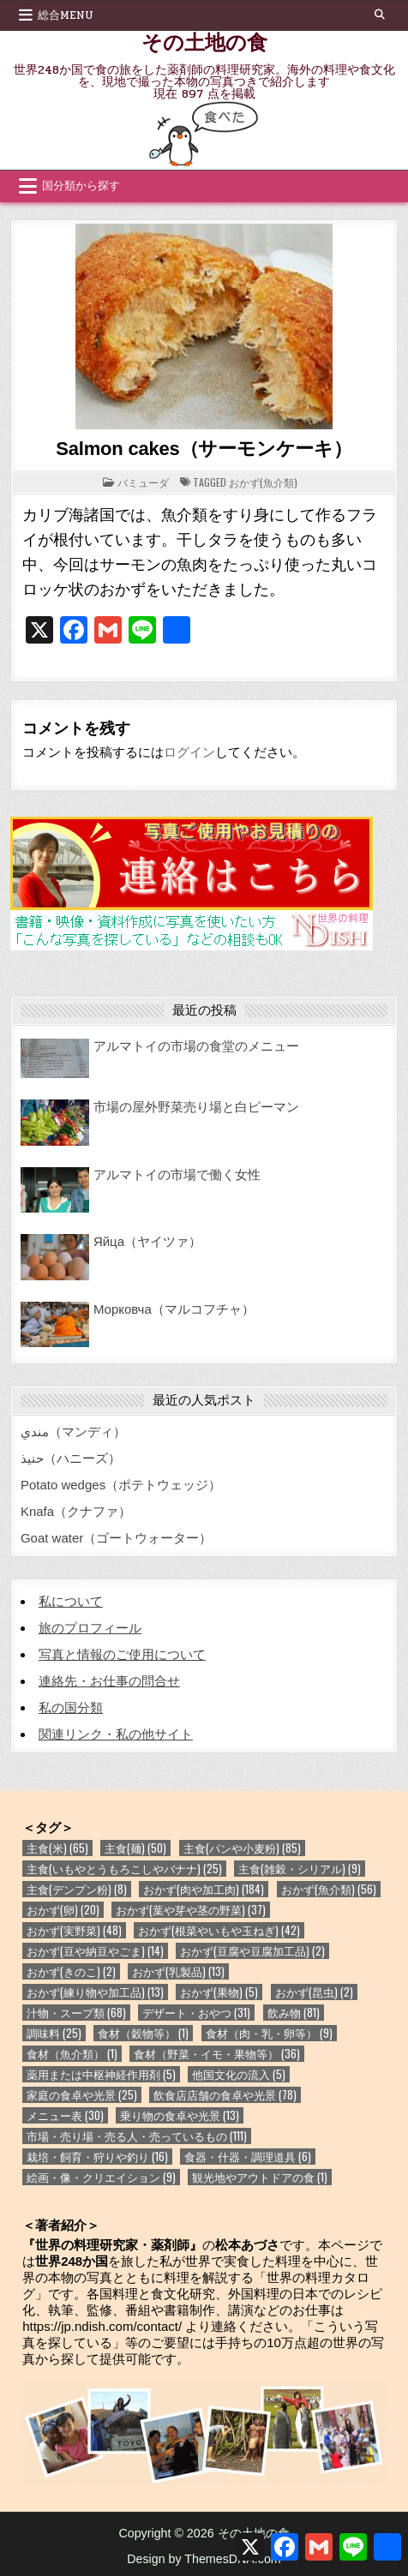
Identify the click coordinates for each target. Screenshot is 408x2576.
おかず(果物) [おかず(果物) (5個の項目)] (219, 1992)
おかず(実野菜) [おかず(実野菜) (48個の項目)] (74, 1930)
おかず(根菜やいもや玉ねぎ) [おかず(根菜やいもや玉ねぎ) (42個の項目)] (219, 1930)
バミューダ (143, 482)
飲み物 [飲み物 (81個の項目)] (293, 2012)
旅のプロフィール (90, 1627)
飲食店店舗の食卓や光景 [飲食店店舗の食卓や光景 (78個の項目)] (225, 2095)
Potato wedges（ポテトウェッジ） (121, 1484)
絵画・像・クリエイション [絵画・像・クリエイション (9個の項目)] (101, 2177)
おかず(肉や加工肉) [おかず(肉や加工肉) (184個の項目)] (203, 1889)
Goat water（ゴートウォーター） (116, 1538)
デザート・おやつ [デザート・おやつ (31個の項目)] (196, 2012)
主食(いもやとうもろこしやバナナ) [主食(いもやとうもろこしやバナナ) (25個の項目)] (124, 1868)
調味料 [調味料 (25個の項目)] (54, 2033)
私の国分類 (71, 1707)
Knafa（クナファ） (76, 1511)
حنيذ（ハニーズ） (71, 1458)
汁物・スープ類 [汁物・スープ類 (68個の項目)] (76, 2012)
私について (71, 1601)
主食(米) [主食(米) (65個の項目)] (57, 1848)
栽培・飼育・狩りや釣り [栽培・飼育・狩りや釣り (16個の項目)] (97, 2156)
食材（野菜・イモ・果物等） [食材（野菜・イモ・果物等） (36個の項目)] (217, 2054)
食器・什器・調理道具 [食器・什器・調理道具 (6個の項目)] (247, 2156)
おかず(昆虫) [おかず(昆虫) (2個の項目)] (314, 1992)
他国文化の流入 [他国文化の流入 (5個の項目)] (238, 2074)
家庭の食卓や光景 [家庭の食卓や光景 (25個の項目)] (82, 2095)
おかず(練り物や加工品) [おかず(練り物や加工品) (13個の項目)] (95, 1992)
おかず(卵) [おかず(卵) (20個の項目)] (63, 1910)
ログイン (189, 752)
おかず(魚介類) (263, 482)
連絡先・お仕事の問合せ (109, 1681)
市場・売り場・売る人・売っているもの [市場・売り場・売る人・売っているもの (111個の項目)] (137, 2136)
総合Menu (65, 15)
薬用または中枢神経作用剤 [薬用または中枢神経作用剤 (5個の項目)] (101, 2074)
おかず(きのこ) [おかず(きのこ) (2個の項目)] (71, 1971)
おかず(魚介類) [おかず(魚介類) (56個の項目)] (328, 1889)
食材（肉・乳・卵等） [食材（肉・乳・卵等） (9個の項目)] (269, 2033)
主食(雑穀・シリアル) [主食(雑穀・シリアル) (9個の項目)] (299, 1868)
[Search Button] (379, 14)
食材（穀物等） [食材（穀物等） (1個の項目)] (143, 2033)
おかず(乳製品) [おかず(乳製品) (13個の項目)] (178, 1971)
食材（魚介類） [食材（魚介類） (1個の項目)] (72, 2054)
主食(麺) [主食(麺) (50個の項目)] (135, 1848)
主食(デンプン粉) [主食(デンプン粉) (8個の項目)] (77, 1889)
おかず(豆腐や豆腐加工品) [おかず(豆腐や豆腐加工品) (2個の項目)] (252, 1951)
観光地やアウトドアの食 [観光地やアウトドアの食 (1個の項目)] (259, 2177)
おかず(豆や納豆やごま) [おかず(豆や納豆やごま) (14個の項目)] (95, 1951)
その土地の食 (204, 41)
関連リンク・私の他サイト (116, 1734)
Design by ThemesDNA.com (204, 2559)
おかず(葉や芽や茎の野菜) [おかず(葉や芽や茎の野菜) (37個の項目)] (191, 1910)
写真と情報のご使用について (122, 1654)
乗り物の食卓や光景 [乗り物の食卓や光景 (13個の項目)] (179, 2115)
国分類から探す (81, 186)
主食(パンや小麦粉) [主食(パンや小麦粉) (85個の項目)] (242, 1848)
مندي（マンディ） (73, 1431)
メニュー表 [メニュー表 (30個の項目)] (65, 2115)
